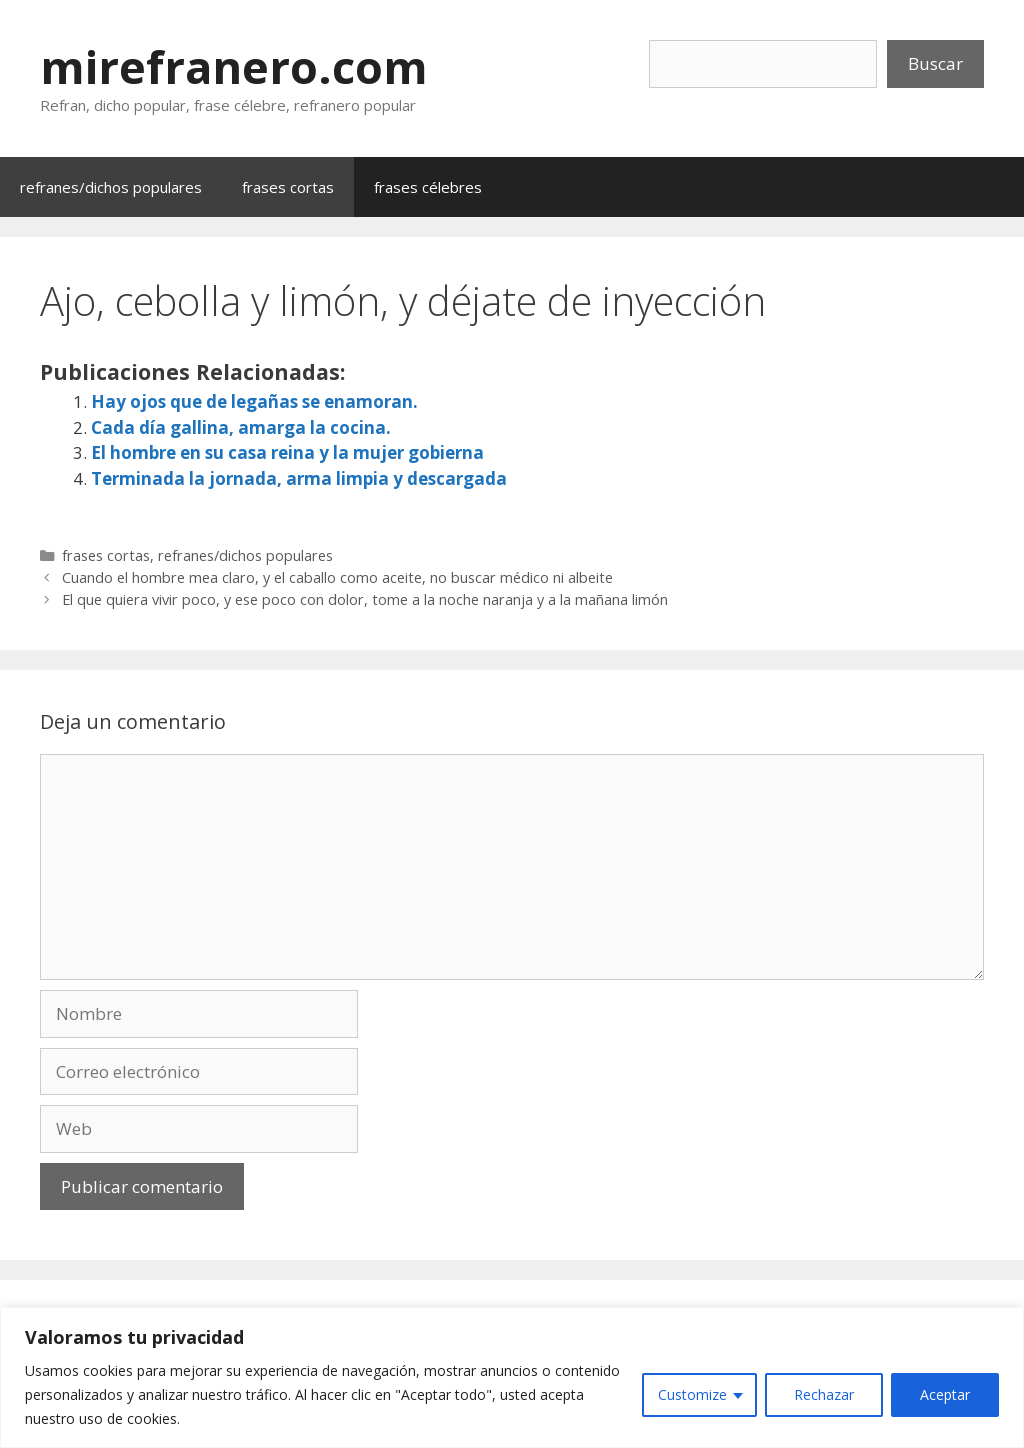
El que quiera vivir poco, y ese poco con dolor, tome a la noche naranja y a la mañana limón (365, 599)
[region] (512, 1377)
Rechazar (824, 1394)
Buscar (935, 63)
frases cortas (288, 187)
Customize (692, 1394)
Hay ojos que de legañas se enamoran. (254, 401)
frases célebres (428, 187)
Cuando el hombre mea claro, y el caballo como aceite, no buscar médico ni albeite (337, 577)
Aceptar (945, 1394)
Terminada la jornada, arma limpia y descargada (299, 478)
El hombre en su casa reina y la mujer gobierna (287, 452)
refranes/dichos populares (111, 187)
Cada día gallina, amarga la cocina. (241, 427)
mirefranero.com (234, 66)
